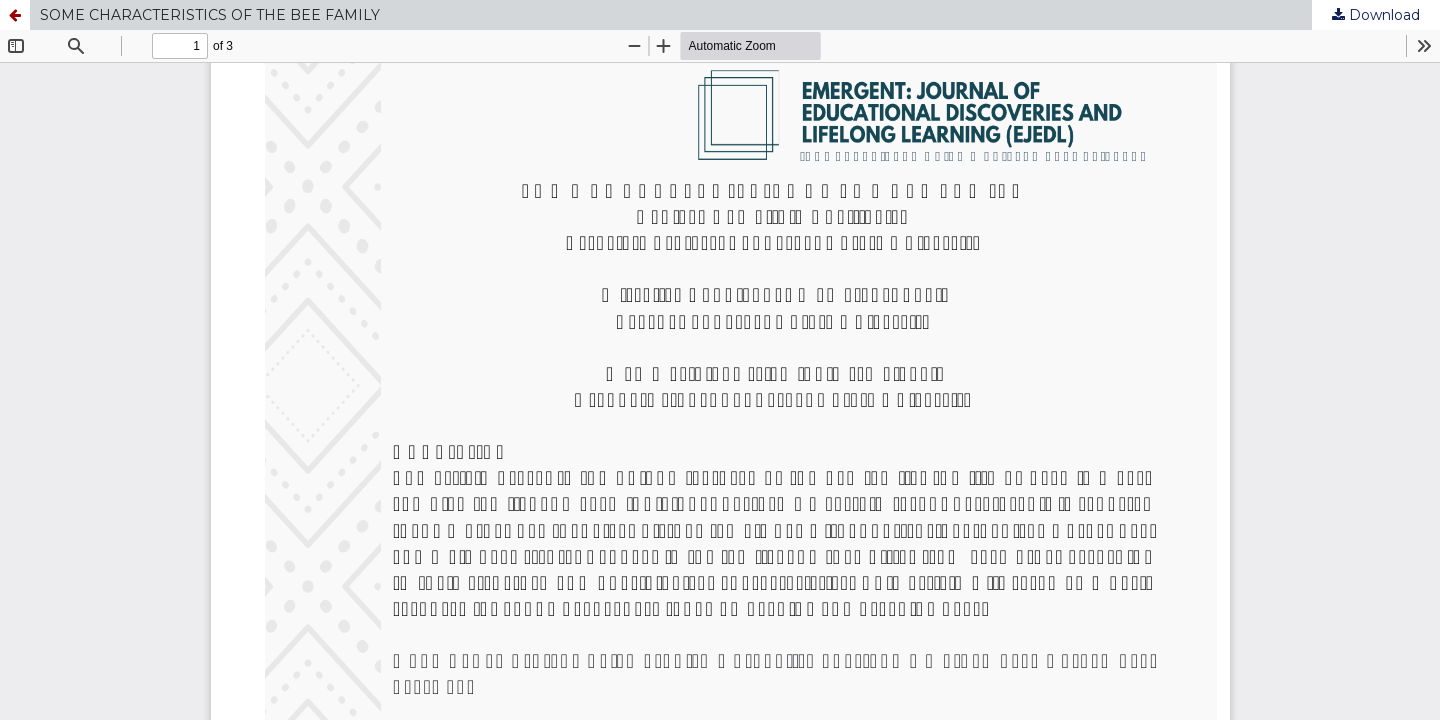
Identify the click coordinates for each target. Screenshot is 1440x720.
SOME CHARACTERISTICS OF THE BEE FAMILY (210, 15)
